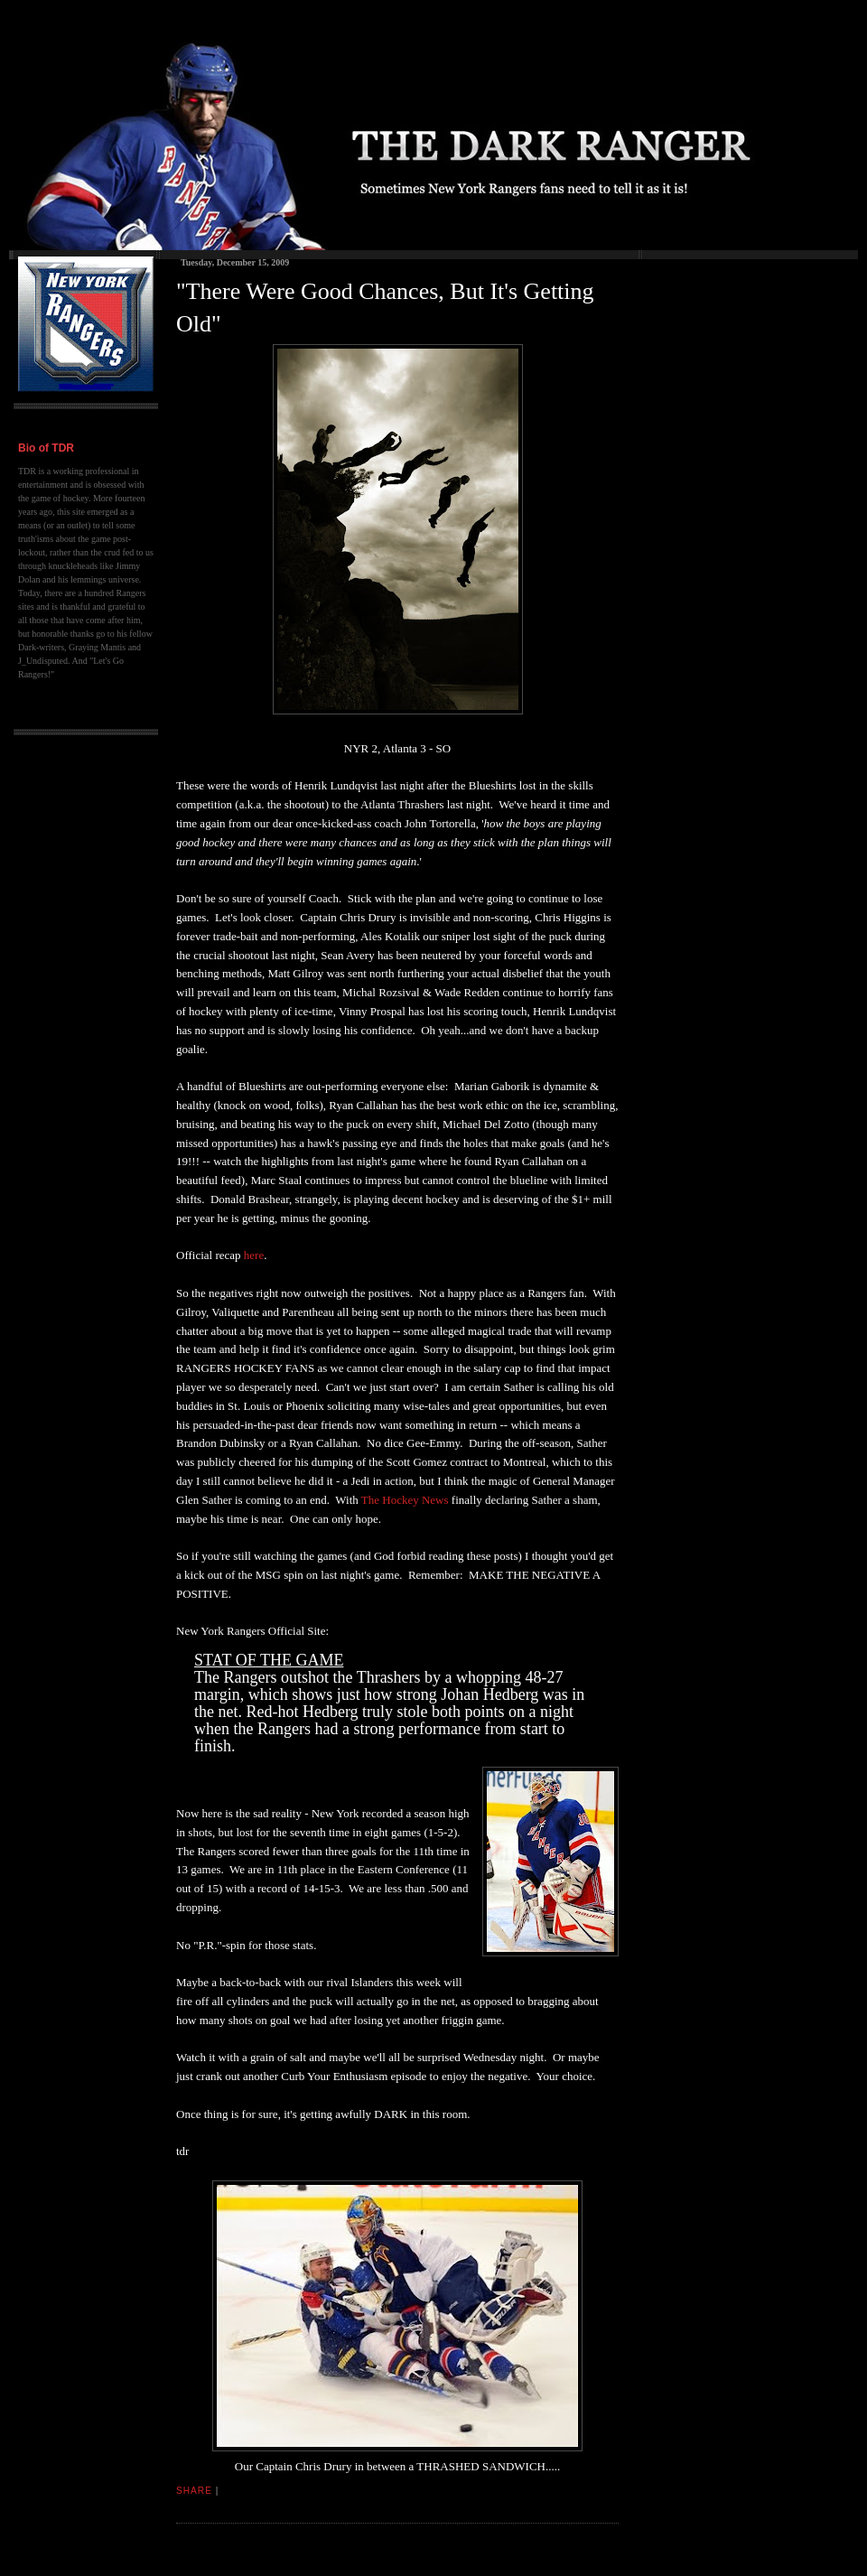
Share (194, 2491)
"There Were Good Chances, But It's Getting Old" (385, 307)
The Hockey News (405, 1500)
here (254, 1255)
